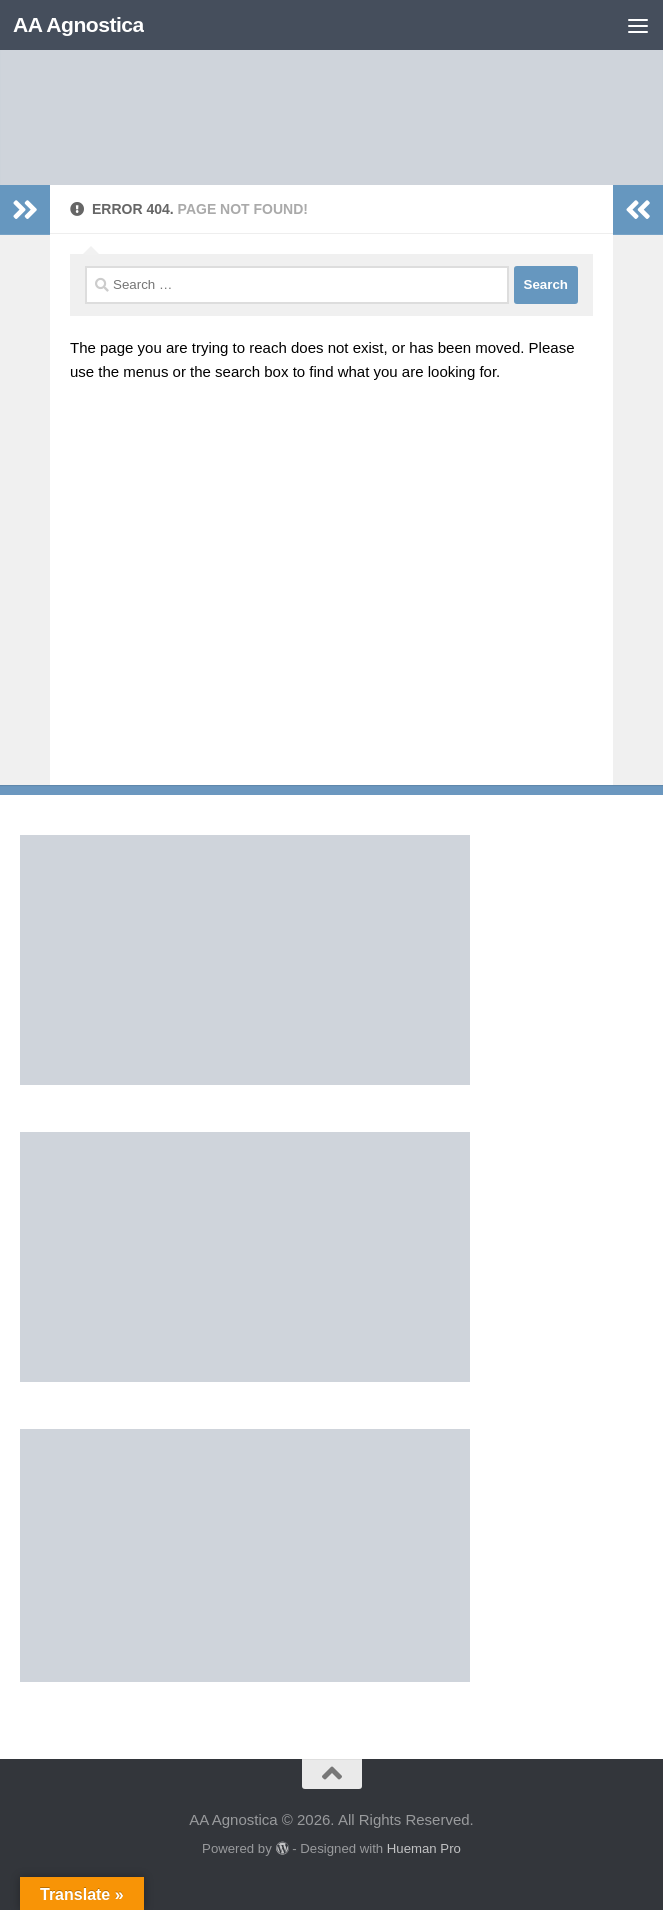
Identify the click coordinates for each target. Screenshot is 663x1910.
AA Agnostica (78, 24)
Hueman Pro (424, 1848)
